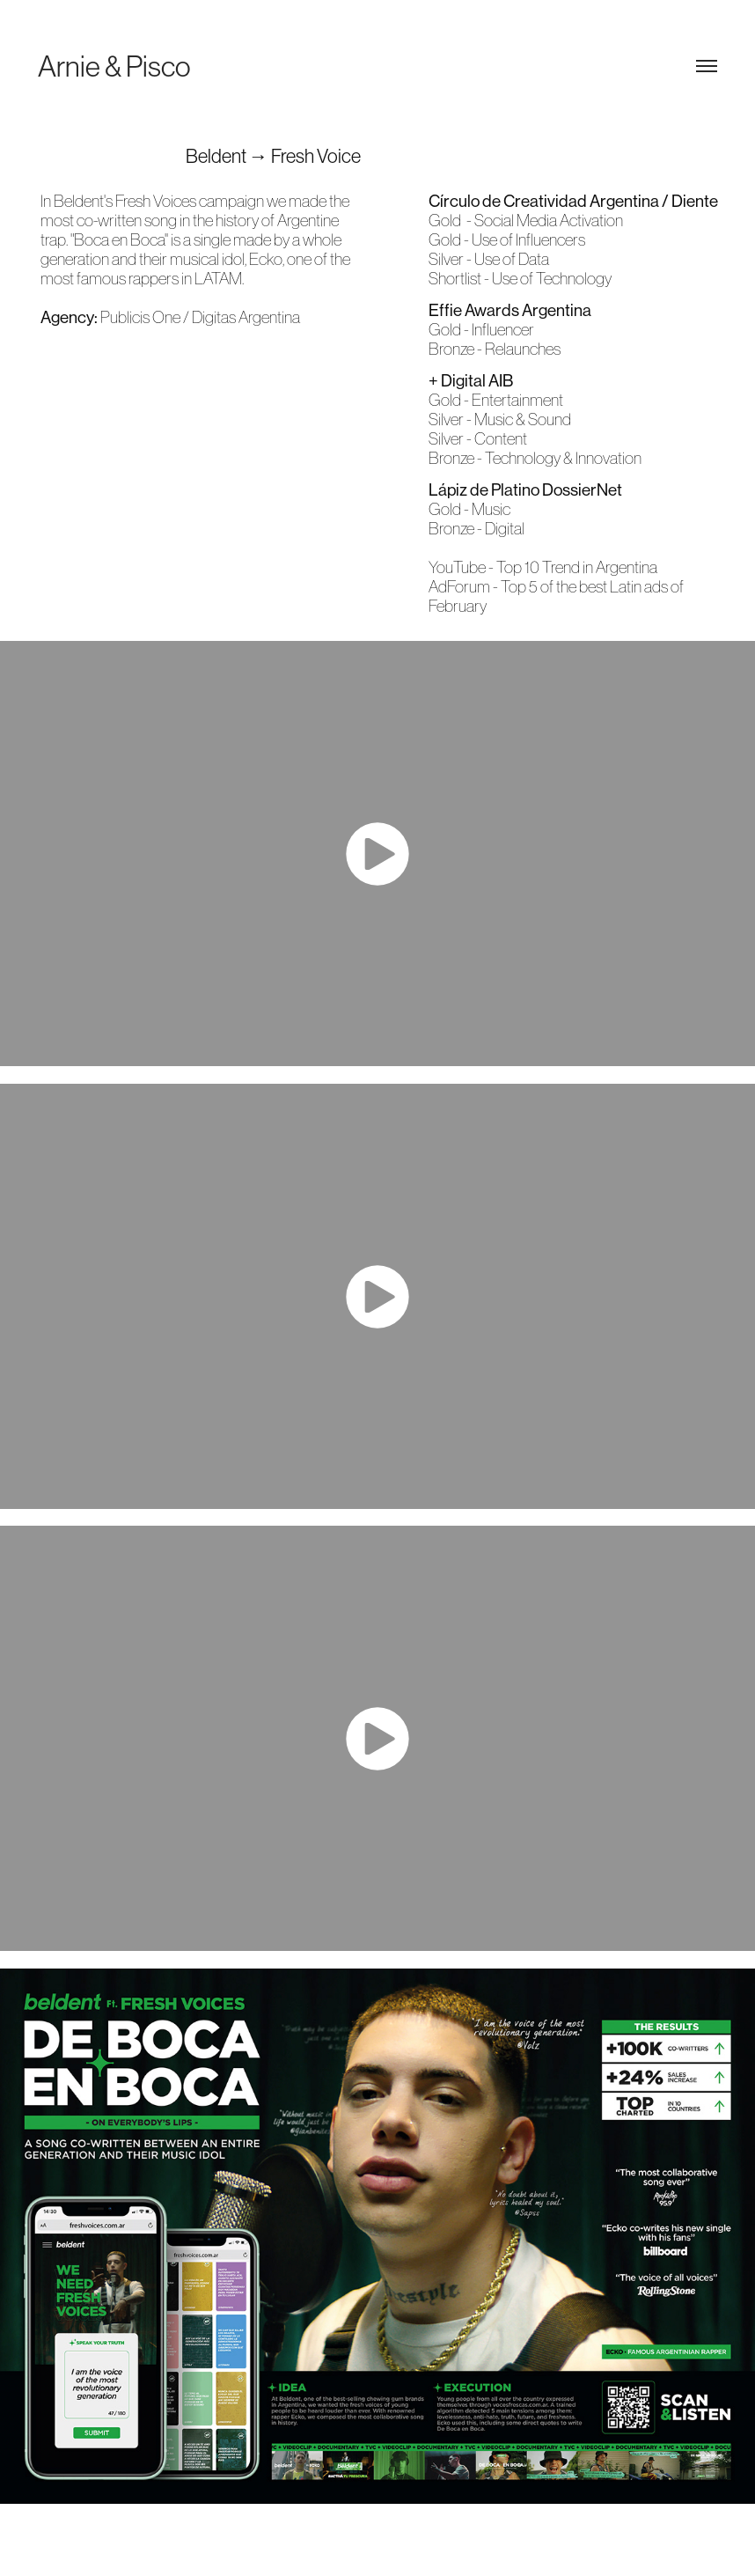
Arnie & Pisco (114, 66)
